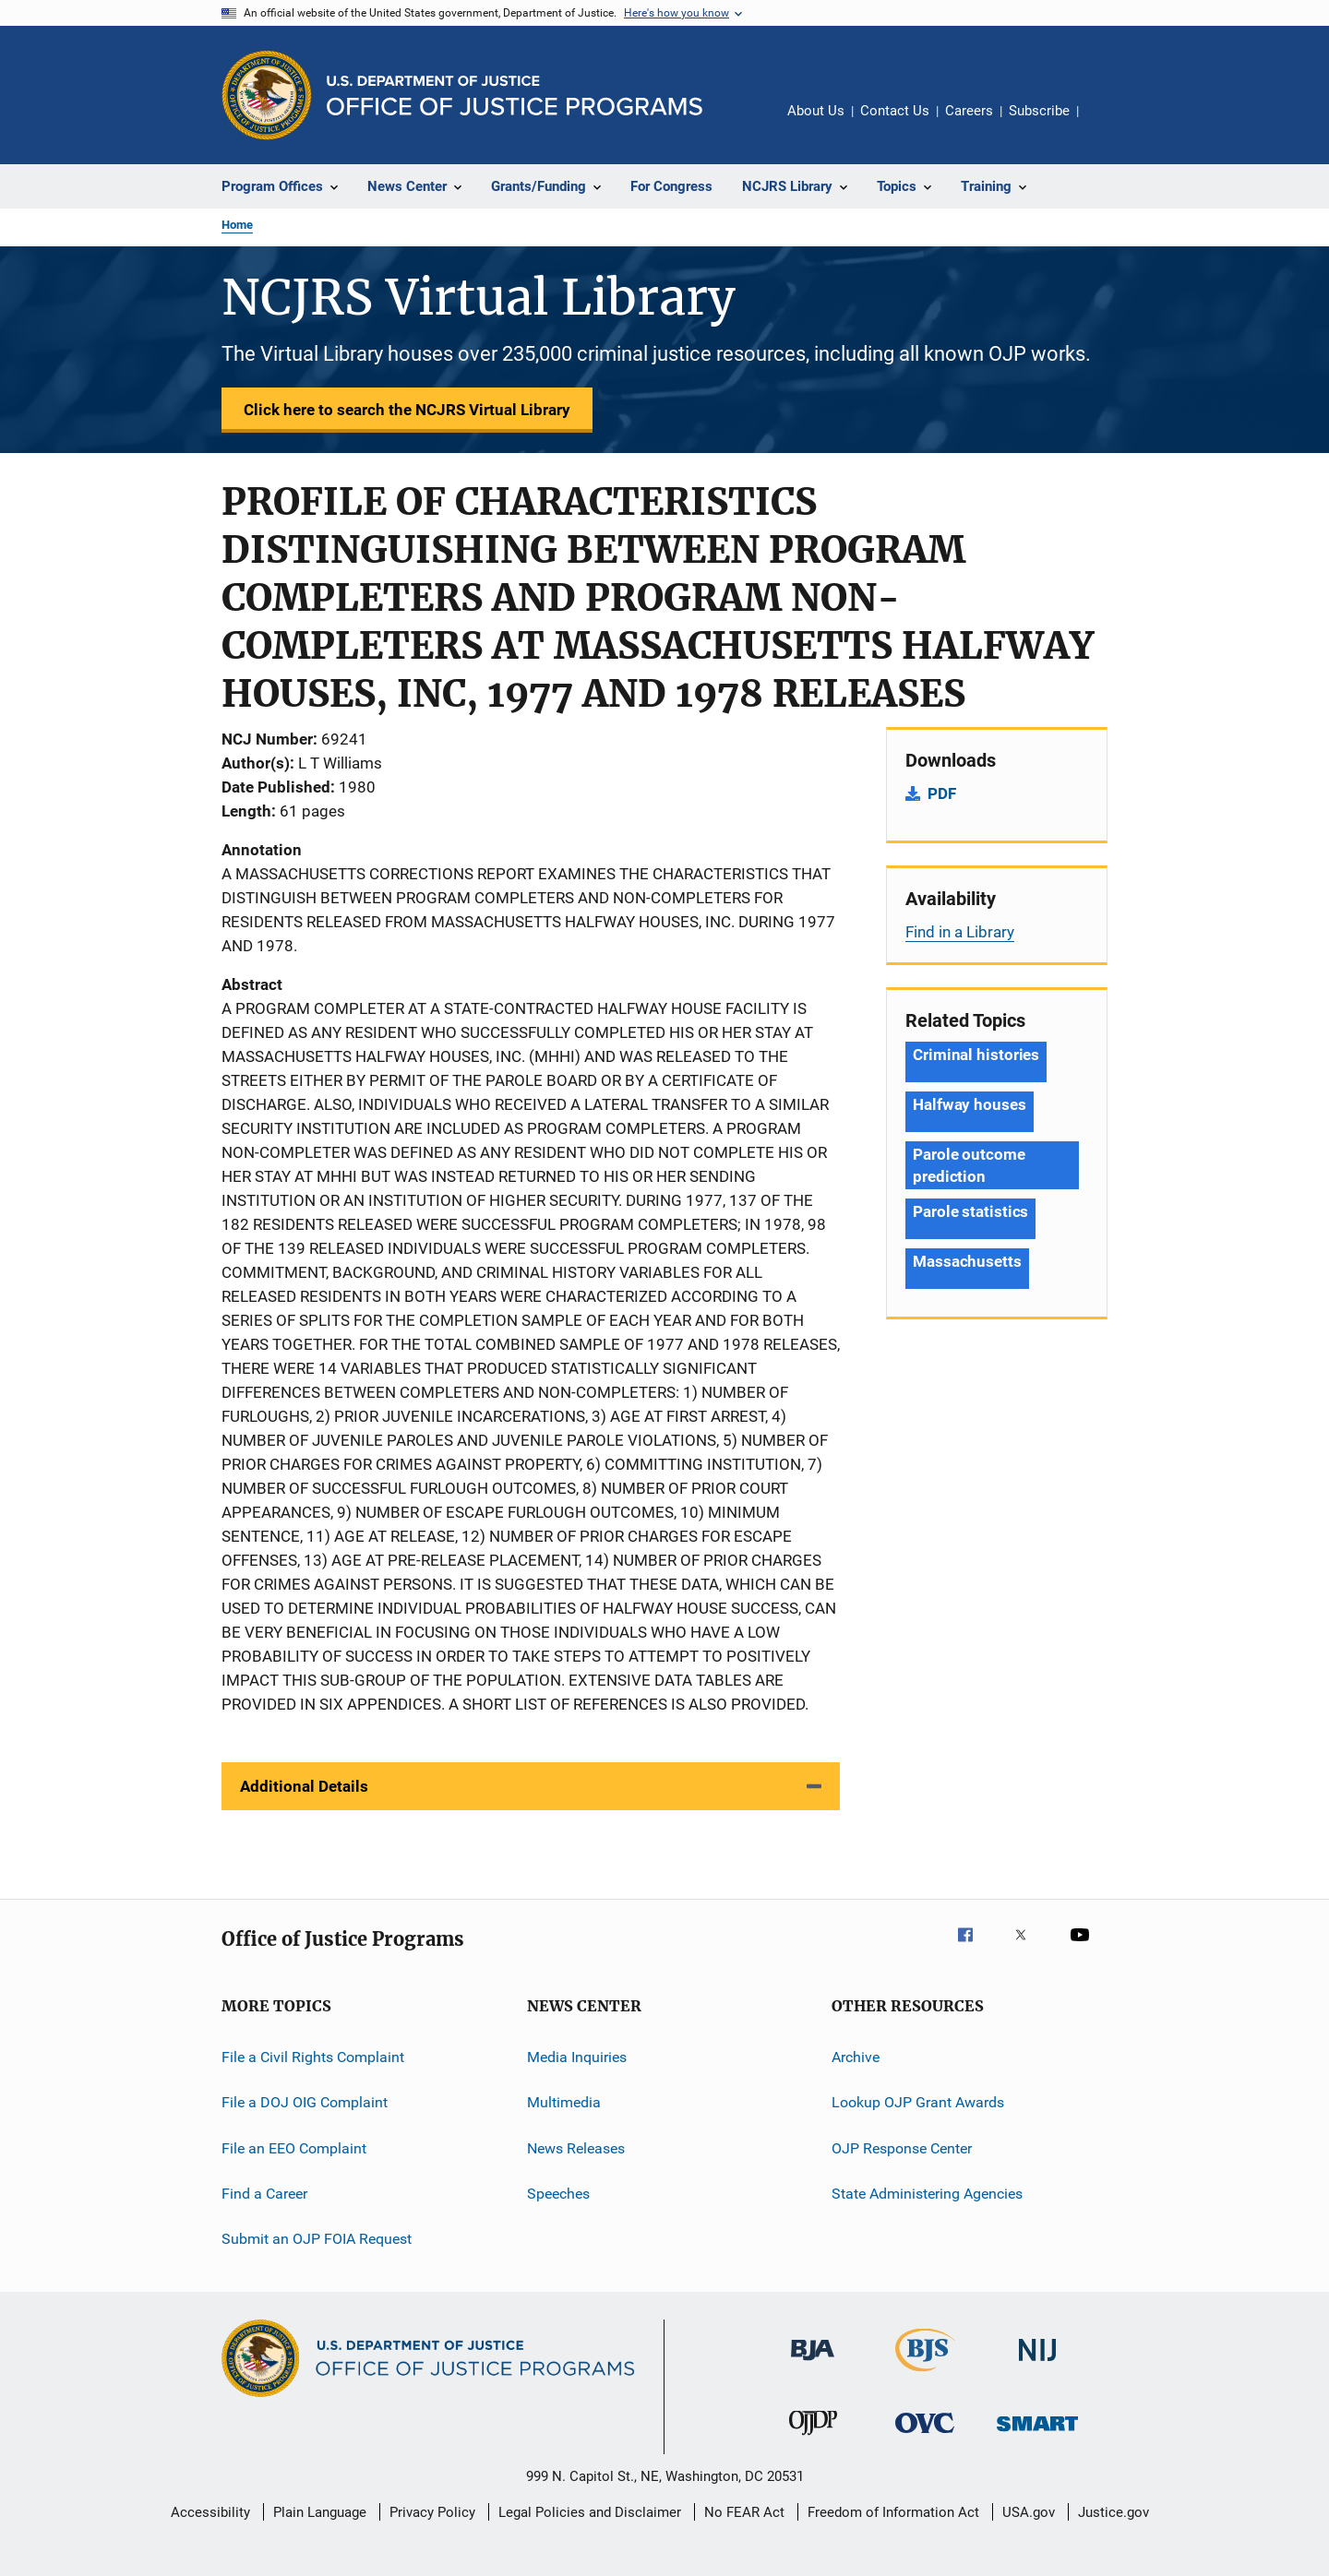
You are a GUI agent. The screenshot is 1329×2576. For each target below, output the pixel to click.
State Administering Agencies (927, 2193)
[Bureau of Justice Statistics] (925, 2375)
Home (237, 225)
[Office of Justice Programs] (267, 95)
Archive (856, 2057)
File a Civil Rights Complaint (313, 2057)
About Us (815, 110)
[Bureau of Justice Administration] (812, 2364)
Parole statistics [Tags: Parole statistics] (970, 1211)
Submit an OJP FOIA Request (317, 2239)
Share (1107, 123)
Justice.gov (1113, 2512)
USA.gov (1028, 2512)
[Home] (514, 95)
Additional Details (304, 1786)
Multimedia (564, 2102)
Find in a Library (959, 932)
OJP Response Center (902, 2148)
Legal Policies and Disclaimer (589, 2512)
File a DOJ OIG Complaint (305, 2102)
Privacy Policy (432, 2512)
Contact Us (894, 110)
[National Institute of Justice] (1037, 2364)
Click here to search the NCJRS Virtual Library (407, 409)
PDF (942, 793)
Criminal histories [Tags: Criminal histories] (976, 1054)
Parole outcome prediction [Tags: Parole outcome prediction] (969, 1165)
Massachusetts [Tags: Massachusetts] (967, 1261)
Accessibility (210, 2512)
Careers (969, 110)
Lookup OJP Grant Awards (918, 2102)
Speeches (558, 2193)
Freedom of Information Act (893, 2512)
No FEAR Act (744, 2512)
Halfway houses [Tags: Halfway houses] (969, 1104)
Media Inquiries (577, 2057)
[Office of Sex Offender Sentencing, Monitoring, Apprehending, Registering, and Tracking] (1037, 2434)
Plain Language (319, 2512)
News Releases (576, 2148)
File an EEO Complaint (294, 2148)
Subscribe (1039, 110)
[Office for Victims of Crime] (924, 2436)
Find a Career (264, 2193)
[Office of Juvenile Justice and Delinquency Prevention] (813, 2438)
